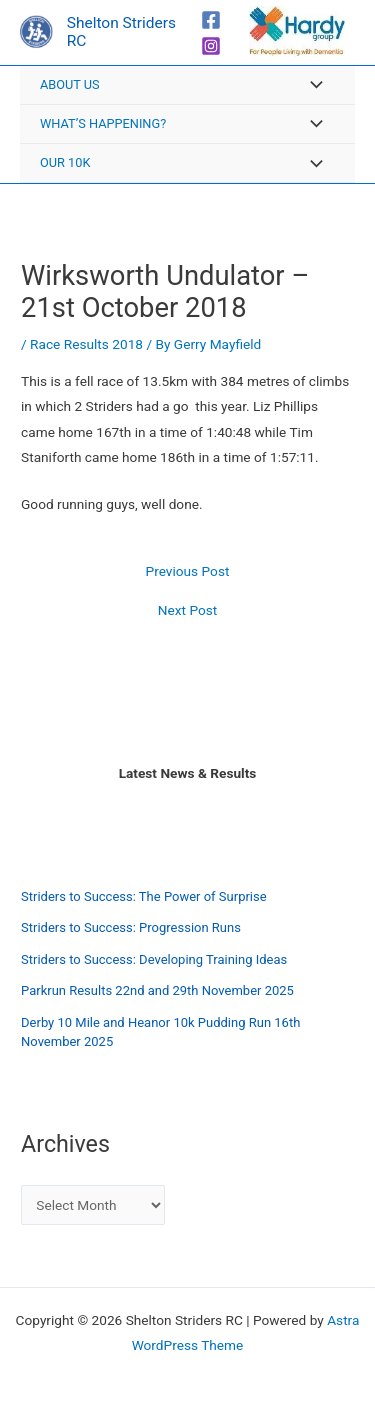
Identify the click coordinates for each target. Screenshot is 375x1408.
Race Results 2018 (86, 344)
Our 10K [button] (65, 162)
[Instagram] (211, 46)
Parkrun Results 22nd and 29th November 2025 (157, 990)
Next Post (188, 611)
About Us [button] (70, 84)
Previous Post (188, 572)
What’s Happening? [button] (103, 123)
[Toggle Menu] (311, 86)
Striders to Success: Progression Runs (131, 927)
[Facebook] (211, 20)
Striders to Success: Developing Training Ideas (154, 959)
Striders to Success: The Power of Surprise (144, 896)
